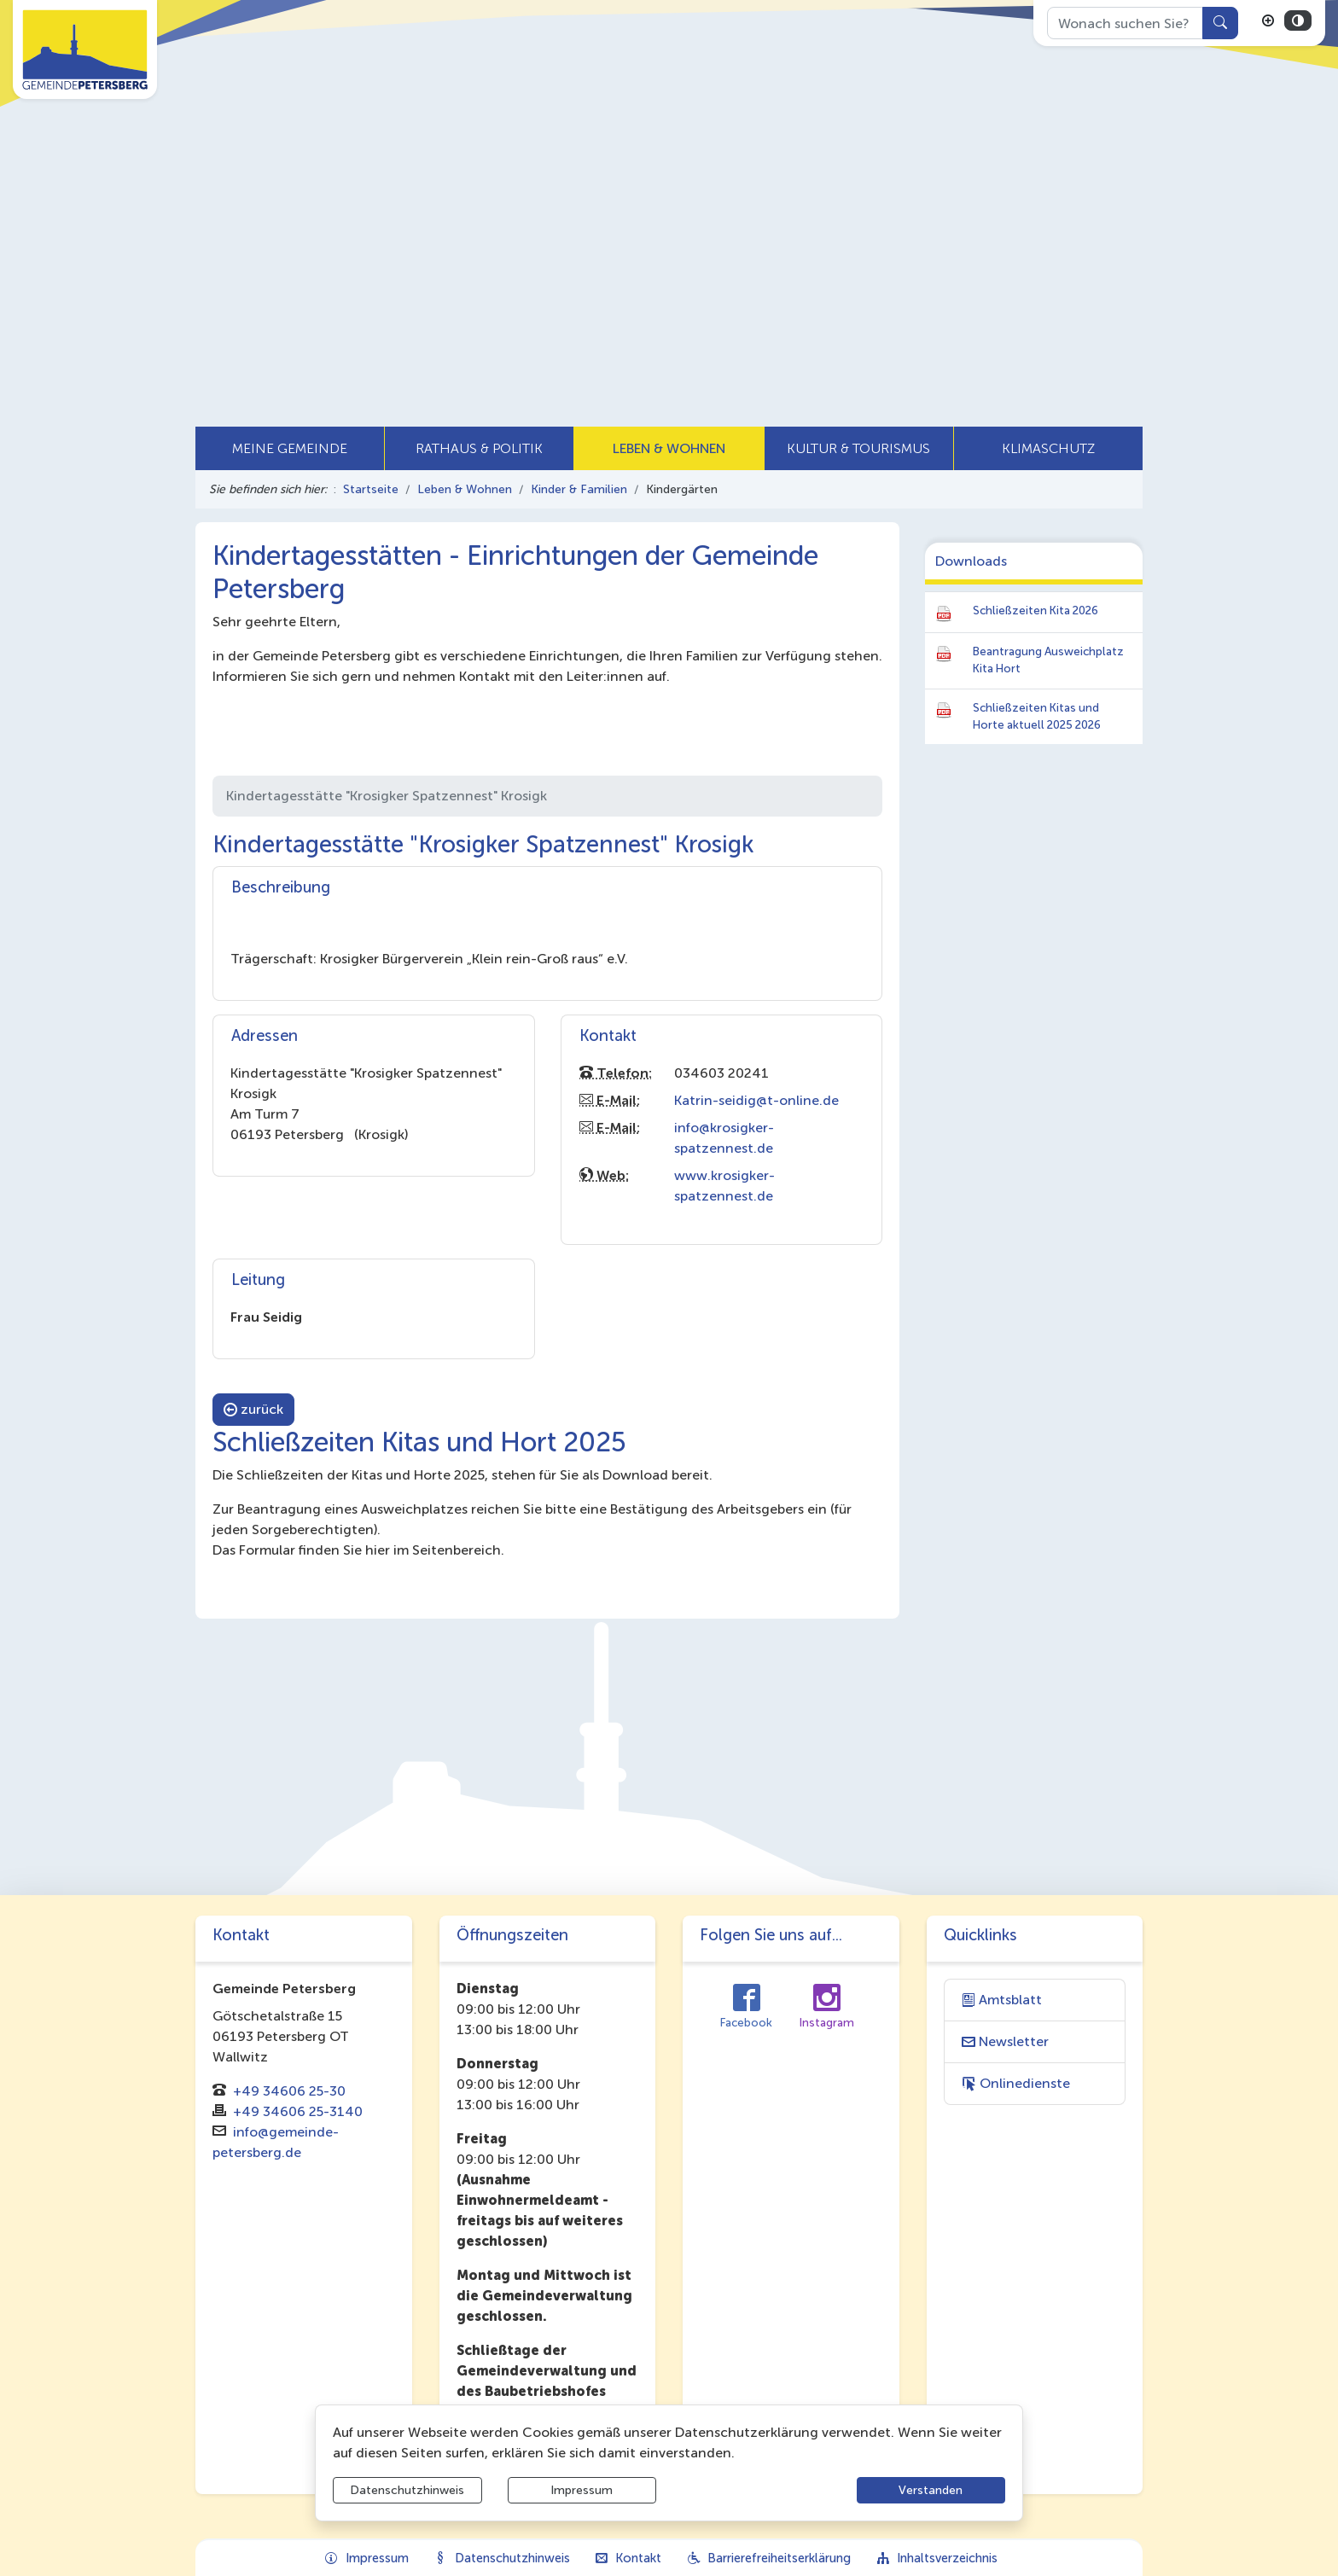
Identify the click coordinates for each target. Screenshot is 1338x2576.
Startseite (370, 489)
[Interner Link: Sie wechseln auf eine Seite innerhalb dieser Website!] (1035, 2000)
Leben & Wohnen (464, 489)
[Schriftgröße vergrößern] (1268, 20)
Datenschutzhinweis (407, 2490)
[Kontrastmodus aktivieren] (1298, 20)
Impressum (581, 2490)
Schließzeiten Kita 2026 (1035, 610)
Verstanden (931, 2490)
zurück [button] (253, 1409)
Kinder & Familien (579, 489)
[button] (289, 448)
